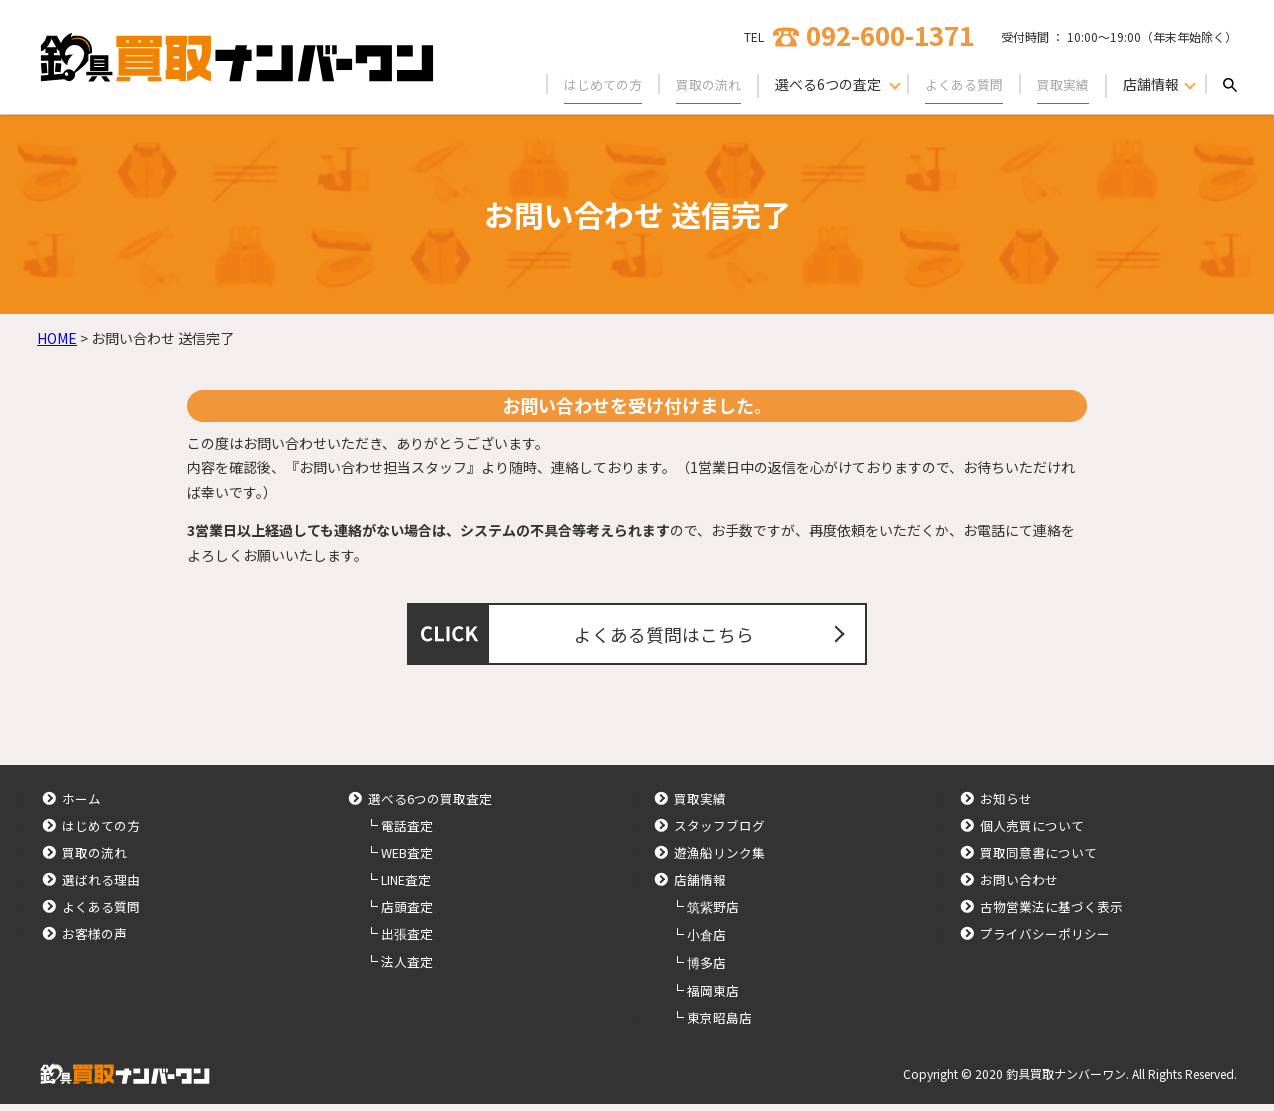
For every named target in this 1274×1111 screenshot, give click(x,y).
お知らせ (1006, 805)
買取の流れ (696, 84)
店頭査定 (407, 913)
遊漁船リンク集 (719, 859)
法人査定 (407, 968)
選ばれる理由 (101, 886)
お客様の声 (94, 940)
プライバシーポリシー (1045, 940)
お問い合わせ (1019, 886)
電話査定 (407, 832)
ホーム (81, 805)
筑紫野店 (713, 913)
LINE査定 (406, 886)
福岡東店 (713, 997)
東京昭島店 (719, 1024)
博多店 (706, 969)
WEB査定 (407, 859)
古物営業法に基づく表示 (1051, 913)
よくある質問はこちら (667, 637)
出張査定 (407, 940)
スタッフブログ (719, 832)
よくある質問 (957, 84)
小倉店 (706, 941)
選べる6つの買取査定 (430, 805)
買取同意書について (1038, 859)
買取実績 (1061, 84)
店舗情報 (700, 886)
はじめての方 (585, 84)
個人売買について (1032, 832)
